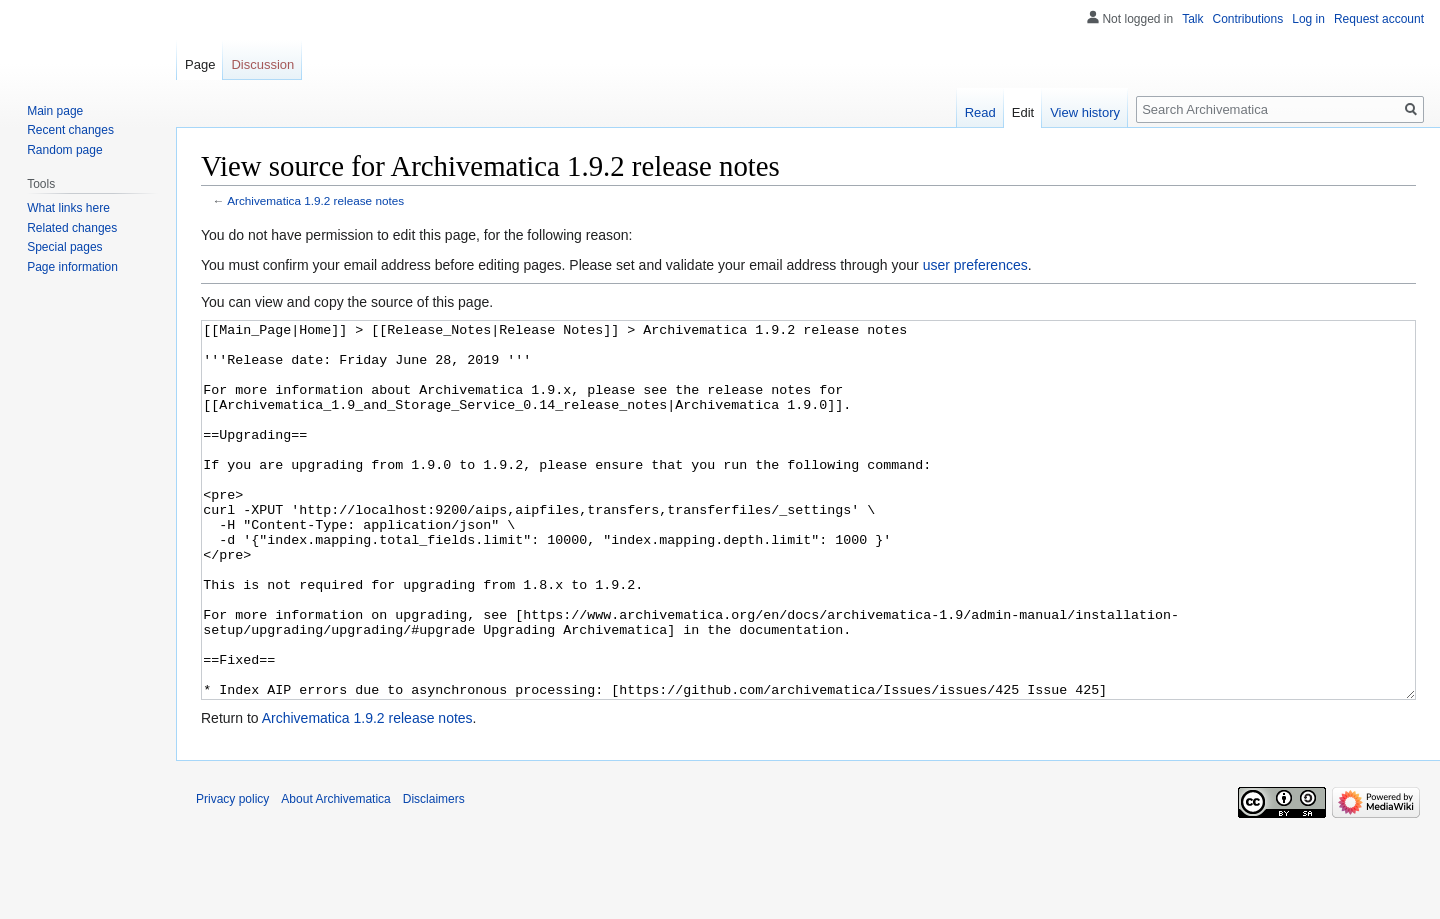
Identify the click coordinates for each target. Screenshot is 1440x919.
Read (980, 112)
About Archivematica (335, 874)
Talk (1192, 19)
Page (200, 64)
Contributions (1248, 19)
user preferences (975, 265)
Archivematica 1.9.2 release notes (315, 200)
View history (1085, 112)
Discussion (262, 64)
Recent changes (70, 130)
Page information (72, 267)
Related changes (72, 228)
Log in (1308, 19)
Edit (1023, 112)
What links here (68, 208)
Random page (64, 150)
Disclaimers (434, 874)
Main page (55, 111)
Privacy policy (232, 874)
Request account (1379, 19)
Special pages (64, 247)
